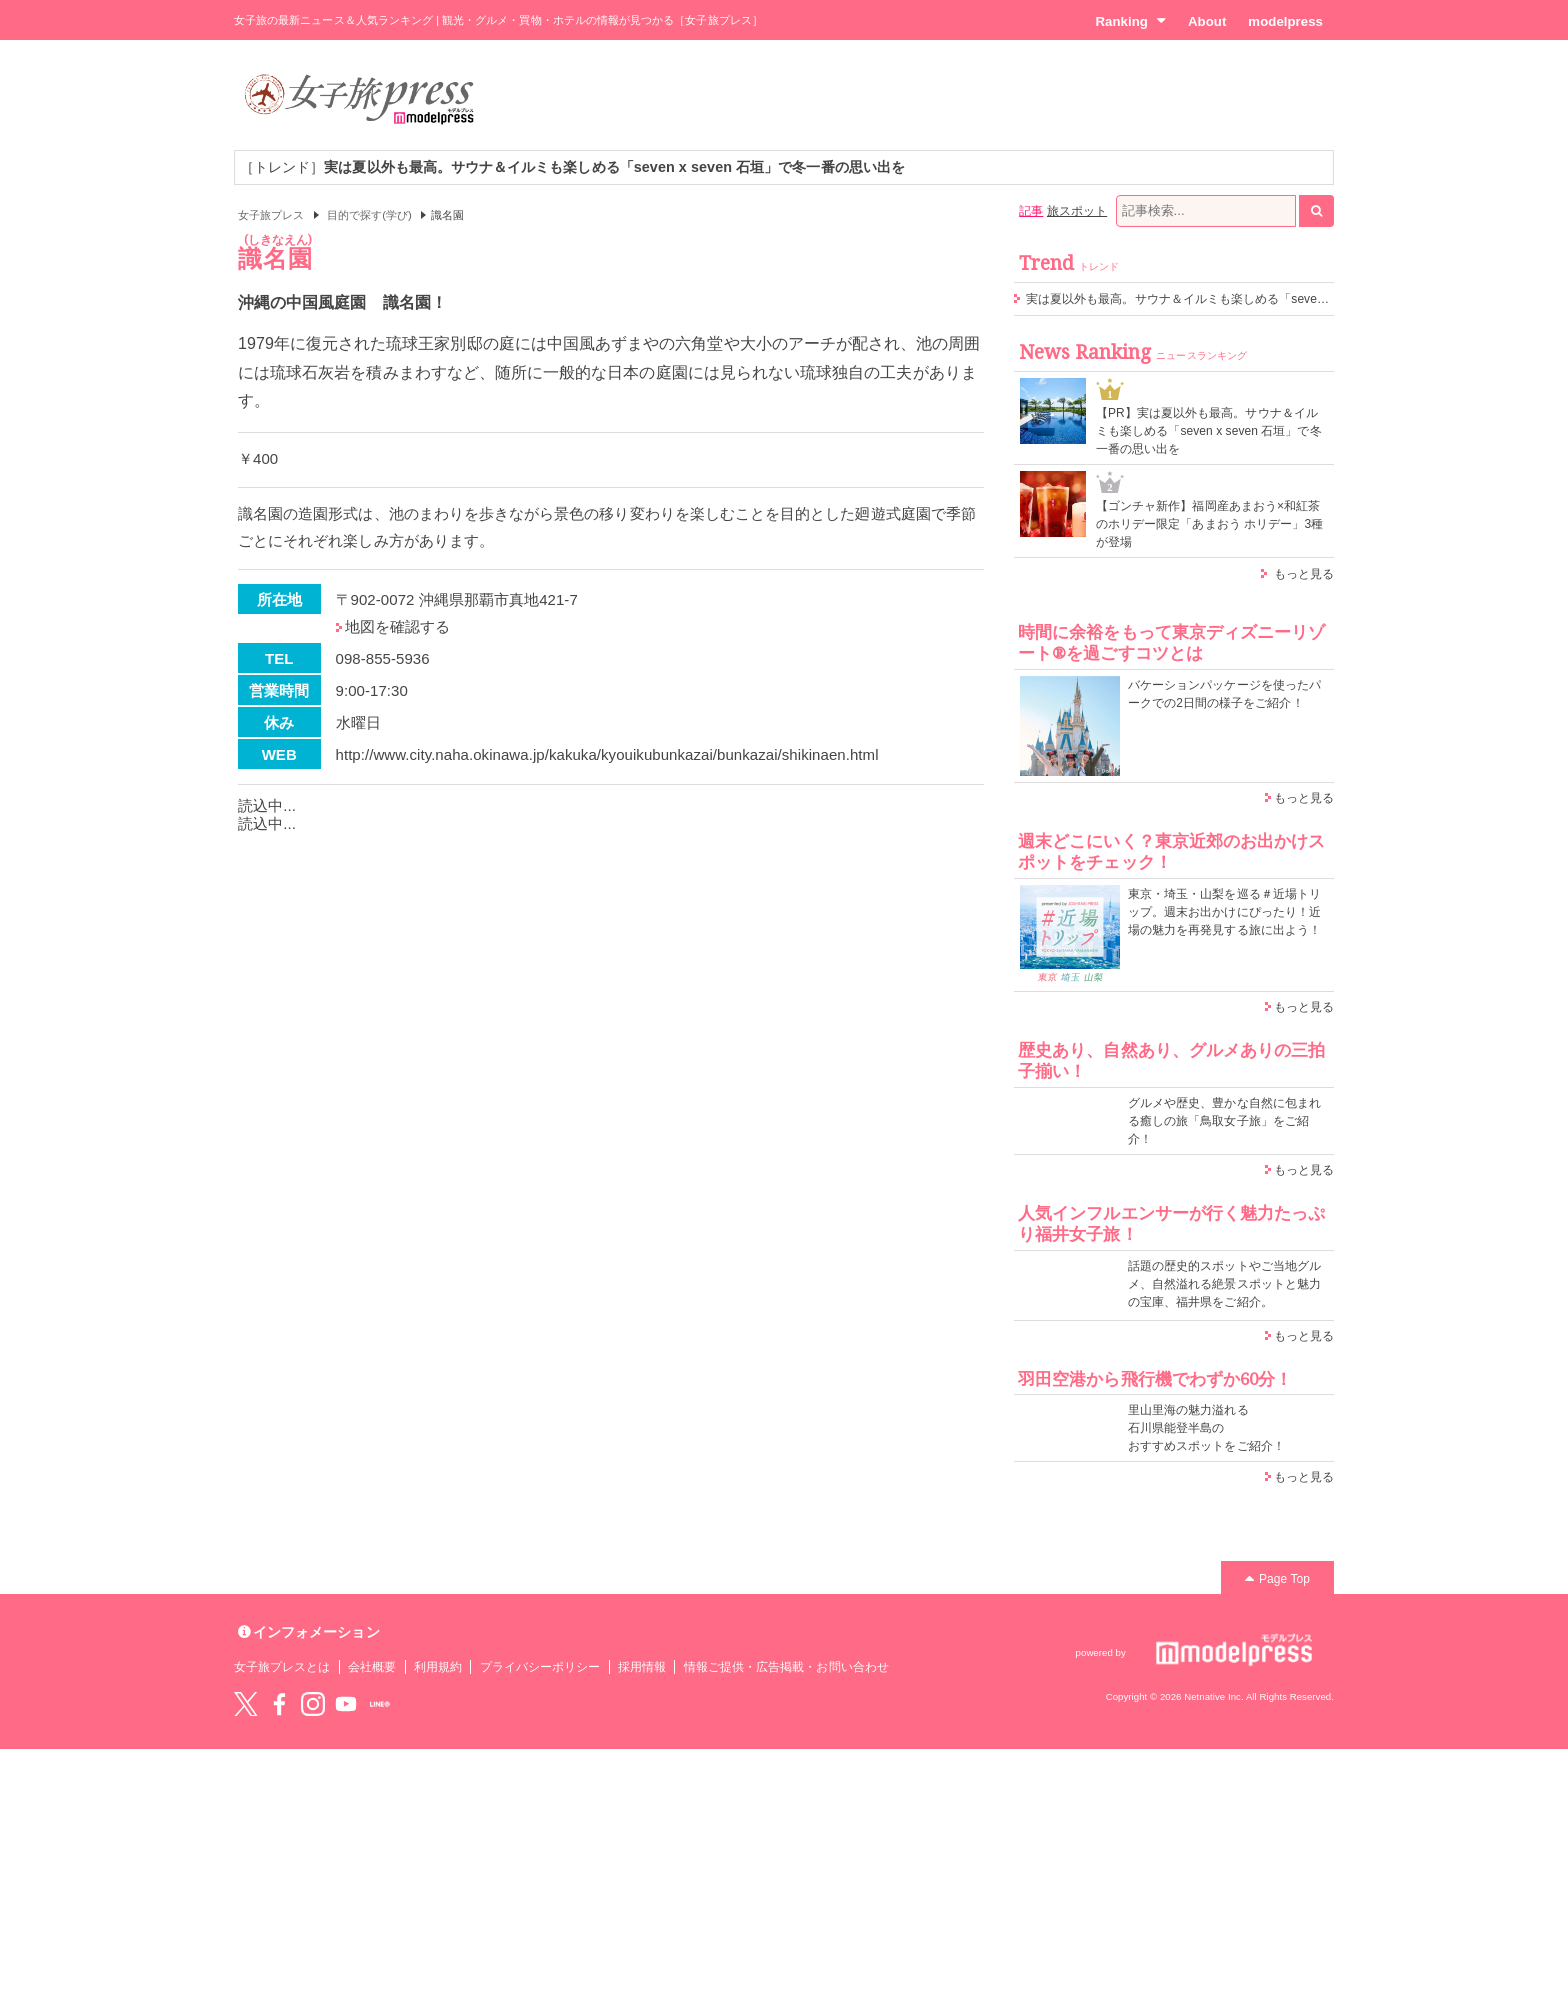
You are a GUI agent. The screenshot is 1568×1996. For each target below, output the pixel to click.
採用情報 (642, 1667)
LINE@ (380, 1704)
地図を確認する (397, 626)
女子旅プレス (271, 215)
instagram (313, 1704)
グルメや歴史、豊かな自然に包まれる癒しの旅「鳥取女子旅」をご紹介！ (1224, 1121)
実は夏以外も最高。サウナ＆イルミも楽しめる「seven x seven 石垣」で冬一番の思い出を (1271, 299)
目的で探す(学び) (369, 215)
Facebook (279, 1704)
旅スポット (1077, 211)
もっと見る (1304, 574)
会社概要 (372, 1667)
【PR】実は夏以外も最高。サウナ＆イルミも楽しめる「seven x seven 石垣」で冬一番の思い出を (1209, 431)
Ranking (1130, 21)
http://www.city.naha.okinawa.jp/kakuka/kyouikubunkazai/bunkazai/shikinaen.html (607, 754)
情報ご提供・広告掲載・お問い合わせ (786, 1667)
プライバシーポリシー (540, 1667)
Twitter (246, 1704)
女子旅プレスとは (282, 1667)
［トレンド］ (572, 167)
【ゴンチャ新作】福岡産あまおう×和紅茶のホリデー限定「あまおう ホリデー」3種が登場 (1209, 524)
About (1207, 21)
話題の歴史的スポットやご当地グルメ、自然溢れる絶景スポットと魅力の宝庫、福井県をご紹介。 (1224, 1284)
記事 (1031, 211)
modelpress (1285, 21)
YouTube (346, 1704)
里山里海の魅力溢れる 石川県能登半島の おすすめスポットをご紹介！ (1206, 1428)
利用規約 (438, 1667)
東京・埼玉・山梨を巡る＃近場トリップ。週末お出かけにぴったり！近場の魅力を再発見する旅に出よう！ (1224, 912)
